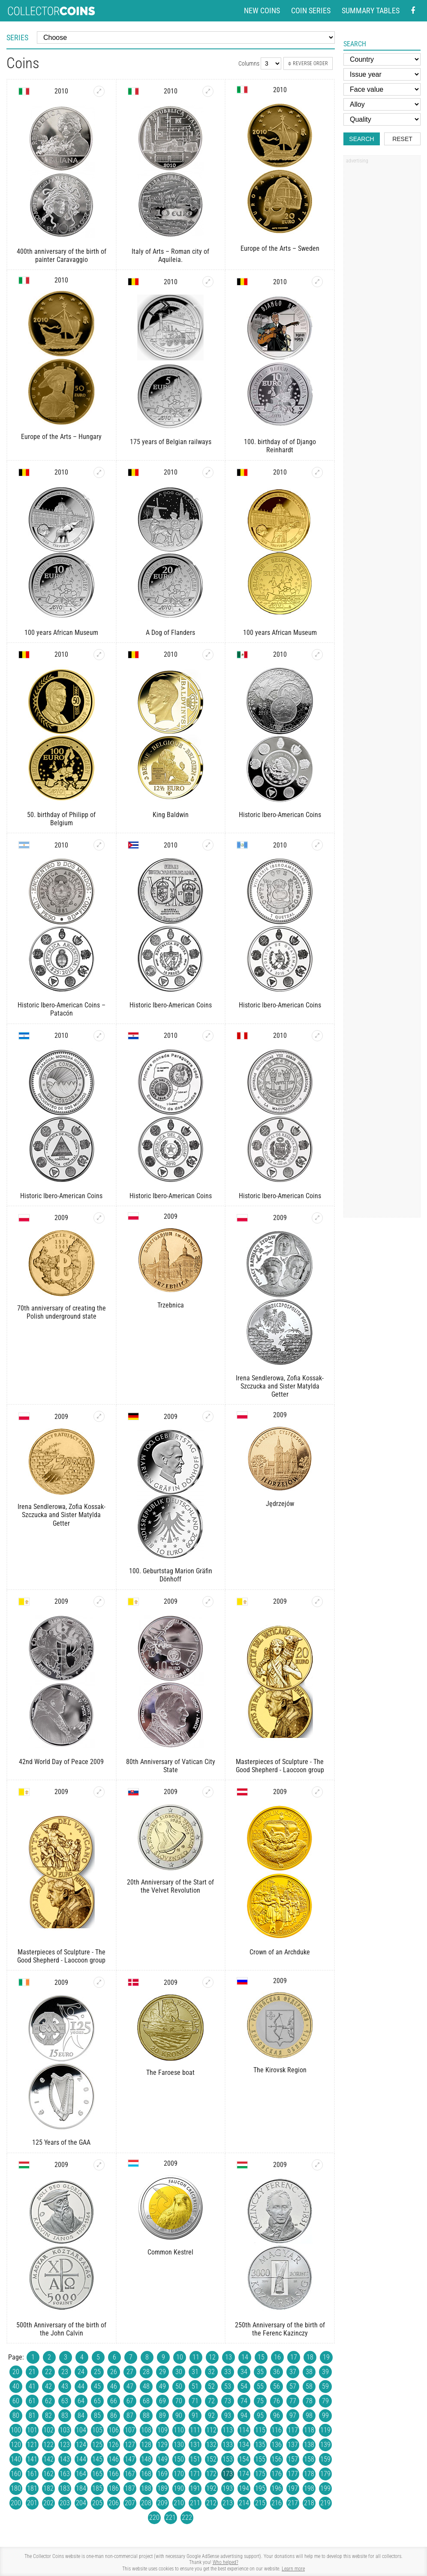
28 (146, 2372)
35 (260, 2372)
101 (32, 2430)
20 (15, 2372)
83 (64, 2415)
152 (211, 2459)
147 (130, 2459)
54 (244, 2386)
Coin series (311, 10)
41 (32, 2386)
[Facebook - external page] (412, 11)
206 (113, 2503)
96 (276, 2415)
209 (162, 2503)
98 (309, 2415)
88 (146, 2415)
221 (170, 2517)
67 (129, 2401)
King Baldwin (171, 815)
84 (81, 2415)
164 (81, 2474)
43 (64, 2386)
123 (65, 2445)
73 (227, 2401)
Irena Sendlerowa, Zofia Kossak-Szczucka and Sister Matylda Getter (280, 1386)
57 (292, 2386)
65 (97, 2401)
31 (195, 2372)
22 (48, 2372)
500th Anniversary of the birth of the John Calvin (61, 2329)
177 (293, 2474)
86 (113, 2415)
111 (195, 2430)
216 (276, 2503)
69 (162, 2401)
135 (260, 2445)
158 (309, 2459)
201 (32, 2503)
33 (227, 2372)
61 (32, 2401)
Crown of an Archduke (280, 1952)
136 (276, 2445)
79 (325, 2401)
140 (16, 2459)
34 (244, 2372)
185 (97, 2488)
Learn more (293, 2569)
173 (228, 2474)
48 (146, 2386)
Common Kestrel (170, 2252)
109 (162, 2430)
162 (48, 2474)
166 (113, 2474)
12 (212, 2357)
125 (97, 2445)
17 (293, 2357)
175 (260, 2474)
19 (326, 2357)
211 (195, 2503)
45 (97, 2386)
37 (292, 2372)
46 (113, 2386)
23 (64, 2372)
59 (325, 2386)
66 (113, 2401)
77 (292, 2401)
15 (261, 2357)
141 (32, 2459)
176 (276, 2474)
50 (178, 2386)
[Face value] (382, 89)
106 (113, 2430)
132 (211, 2445)
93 (227, 2415)
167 (130, 2474)
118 (309, 2430)
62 (48, 2401)
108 (146, 2430)
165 (97, 2474)
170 (179, 2474)
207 (130, 2503)
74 (244, 2401)
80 (15, 2415)
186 (113, 2488)
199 (325, 2488)
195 (260, 2488)
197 (293, 2488)
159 (325, 2459)
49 (162, 2386)
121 (32, 2445)
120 (16, 2445)
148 (146, 2459)
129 (162, 2445)
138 (309, 2445)
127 (130, 2445)
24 (81, 2372)
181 (32, 2488)
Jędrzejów (280, 1504)
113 (228, 2430)
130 (179, 2445)
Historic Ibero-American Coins (280, 815)
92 (211, 2415)
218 (309, 2503)
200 (16, 2503)
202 (48, 2503)
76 (276, 2401)
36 (276, 2372)
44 (81, 2386)
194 (244, 2488)
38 (309, 2372)
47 (129, 2386)
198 (309, 2488)
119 (325, 2430)
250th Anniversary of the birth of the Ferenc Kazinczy (280, 2329)
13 (228, 2357)
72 (211, 2401)
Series (17, 37)
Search (361, 138)
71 (195, 2401)
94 (244, 2415)
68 (146, 2401)
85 (97, 2415)
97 (292, 2415)
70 (178, 2401)
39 (325, 2372)
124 (81, 2445)
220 (154, 2517)
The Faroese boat (170, 2072)
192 (211, 2488)
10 (179, 2357)
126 (113, 2445)
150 (179, 2459)
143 (65, 2459)
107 (130, 2430)
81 (32, 2415)
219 (325, 2503)
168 (146, 2474)
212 (211, 2503)
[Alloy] (382, 104)
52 (211, 2386)
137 (293, 2445)
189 (162, 2488)
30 (178, 2372)
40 (15, 2386)
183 (65, 2488)
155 (260, 2459)
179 (325, 2474)
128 (146, 2445)
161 (32, 2474)
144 (81, 2459)
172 (211, 2474)
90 (178, 2415)
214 (244, 2503)
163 (65, 2474)
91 (195, 2415)
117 (293, 2430)
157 (293, 2459)
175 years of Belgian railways (170, 442)
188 (146, 2488)
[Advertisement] (382, 297)
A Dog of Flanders (170, 632)
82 (48, 2415)
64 (81, 2401)
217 (293, 2503)
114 (244, 2430)
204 (81, 2503)
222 (187, 2517)
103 (65, 2430)
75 (260, 2401)
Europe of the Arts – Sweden (280, 248)
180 (16, 2488)
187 (130, 2488)
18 (310, 2357)
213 (228, 2503)
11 (195, 2357)
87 (129, 2415)
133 (228, 2445)
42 (48, 2386)
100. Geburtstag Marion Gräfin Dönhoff (170, 1575)
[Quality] (382, 119)
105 (97, 2430)
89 (162, 2415)
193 (228, 2488)
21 (32, 2372)
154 (244, 2459)
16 (277, 2357)
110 (179, 2430)
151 (195, 2459)
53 (227, 2386)
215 (260, 2503)
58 (309, 2386)
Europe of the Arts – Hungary (61, 437)
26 (113, 2372)
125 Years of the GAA (61, 2142)
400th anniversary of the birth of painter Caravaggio (61, 255)
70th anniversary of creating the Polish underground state (61, 1312)
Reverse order (308, 63)
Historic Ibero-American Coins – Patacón (61, 1009)
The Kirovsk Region (280, 2070)
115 (260, 2430)
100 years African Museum (61, 632)
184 (81, 2488)
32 (211, 2372)
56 (276, 2386)
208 (146, 2503)
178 (309, 2474)
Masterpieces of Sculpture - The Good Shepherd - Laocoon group (280, 1766)
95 (260, 2415)
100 (16, 2430)
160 (16, 2474)
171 (195, 2474)
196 (276, 2488)
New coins (262, 10)
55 (260, 2386)
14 (244, 2357)
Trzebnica (170, 1305)
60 (15, 2401)
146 (113, 2459)
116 (276, 2430)
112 (211, 2430)
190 (179, 2488)
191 (195, 2488)
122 (48, 2445)
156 (276, 2459)
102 (48, 2430)
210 (179, 2503)
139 (325, 2445)
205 (97, 2503)
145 (97, 2459)
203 (65, 2503)
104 (81, 2430)
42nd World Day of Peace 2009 (61, 1762)
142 (48, 2459)
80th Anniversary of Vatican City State (170, 1766)
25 (97, 2372)
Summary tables (371, 10)
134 (244, 2445)
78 (309, 2401)
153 (228, 2459)
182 (48, 2488)
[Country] (382, 59)
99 (325, 2415)
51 (195, 2386)
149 (162, 2459)
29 (162, 2372)
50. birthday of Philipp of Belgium (61, 819)
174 (244, 2474)
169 (162, 2474)
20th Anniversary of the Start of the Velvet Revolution (170, 1886)
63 (64, 2401)
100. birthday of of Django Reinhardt (280, 446)
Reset (402, 138)
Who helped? (225, 2562)
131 (195, 2445)
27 (129, 2372)
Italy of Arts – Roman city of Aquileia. (170, 255)
